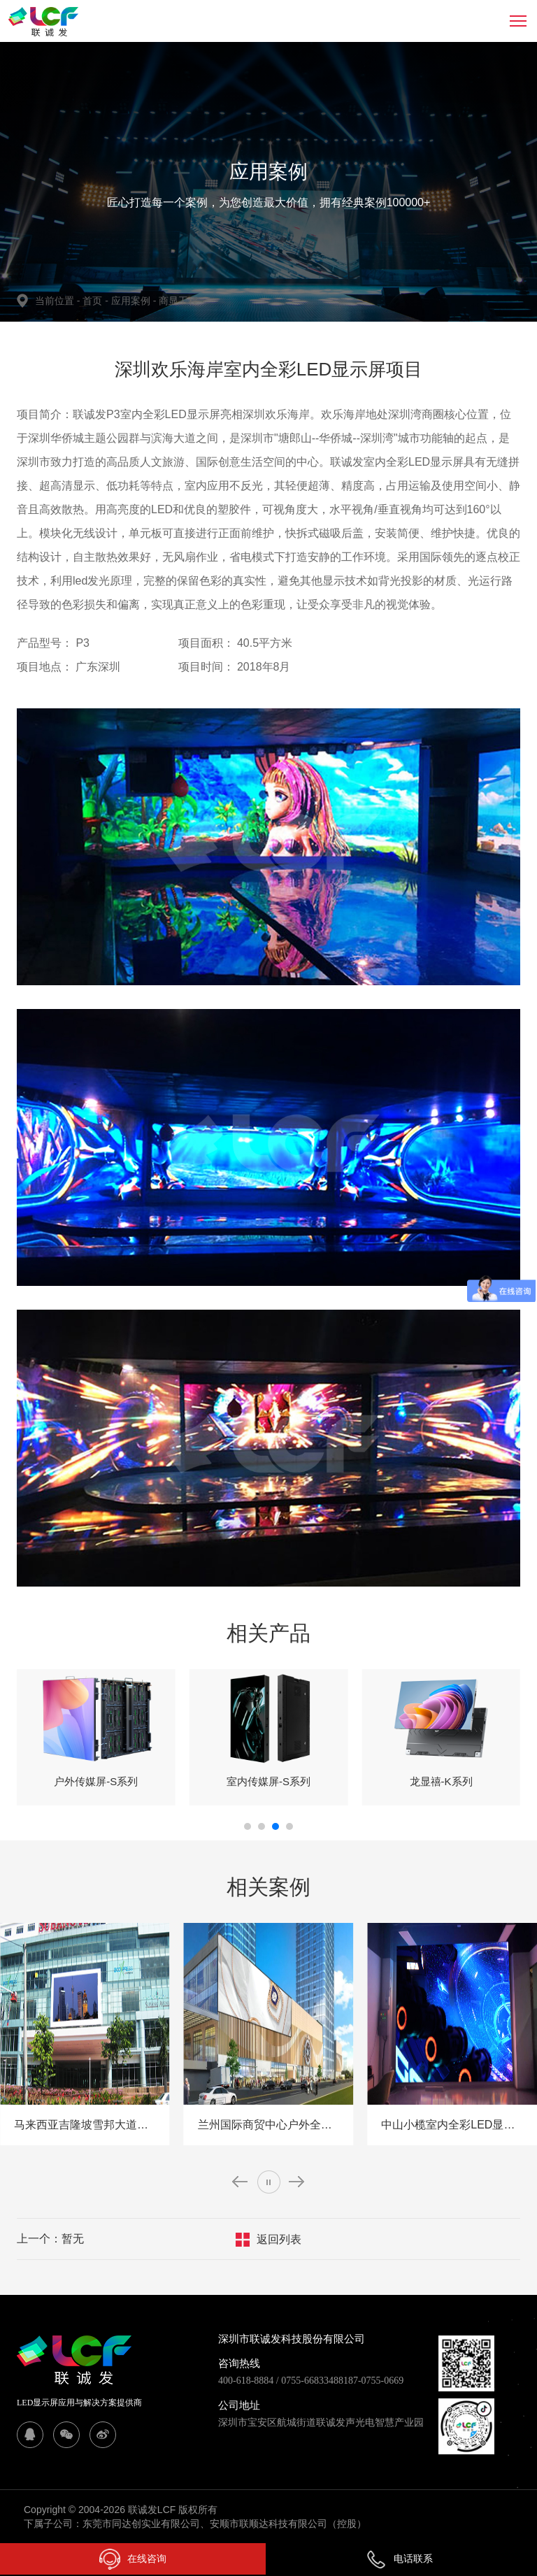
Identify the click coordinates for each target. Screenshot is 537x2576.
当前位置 (59, 300)
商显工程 (178, 300)
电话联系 (399, 2558)
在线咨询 (132, 2559)
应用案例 (135, 300)
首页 (94, 300)
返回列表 (279, 2239)
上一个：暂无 (50, 2239)
